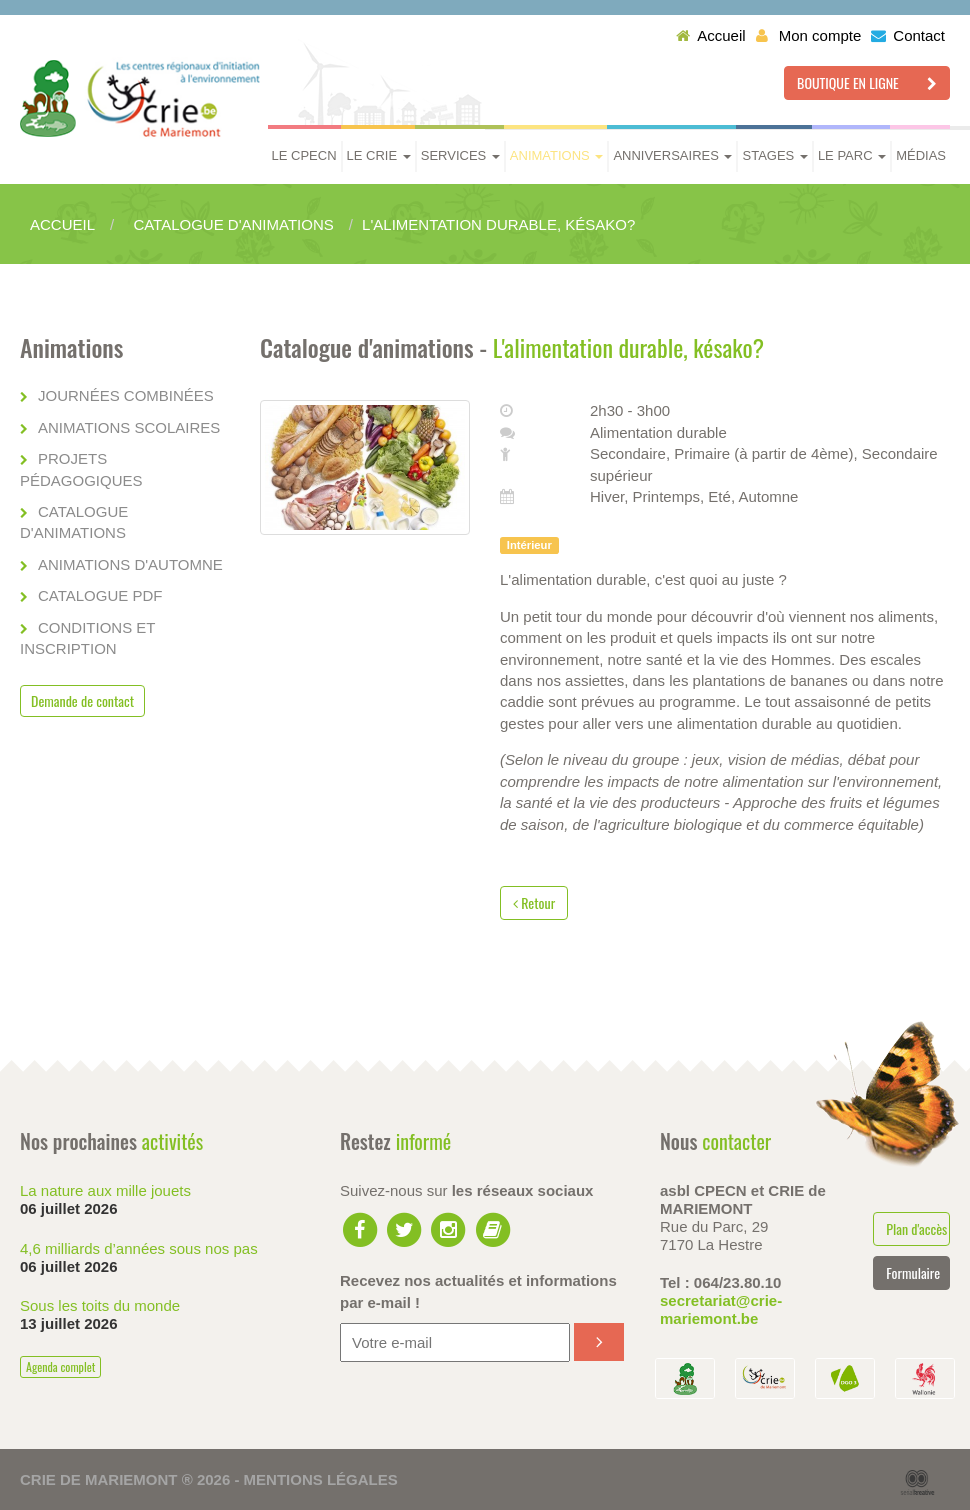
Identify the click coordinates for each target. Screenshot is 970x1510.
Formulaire (913, 1272)
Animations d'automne (130, 564)
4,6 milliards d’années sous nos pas (139, 1248)
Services (460, 155)
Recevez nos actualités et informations (478, 1291)
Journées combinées (126, 395)
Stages (774, 155)
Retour (534, 902)
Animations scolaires (129, 427)
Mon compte (809, 35)
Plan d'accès (916, 1228)
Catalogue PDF (100, 595)
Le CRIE (379, 155)
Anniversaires (672, 155)
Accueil (710, 35)
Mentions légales (321, 1479)
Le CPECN (304, 155)
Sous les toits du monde (100, 1305)
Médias (921, 155)
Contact (908, 35)
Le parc (852, 155)
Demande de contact (82, 700)
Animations (557, 155)
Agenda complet (60, 1366)
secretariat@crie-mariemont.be (721, 1309)
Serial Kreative (917, 1483)
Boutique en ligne (867, 82)
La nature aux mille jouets (105, 1190)
